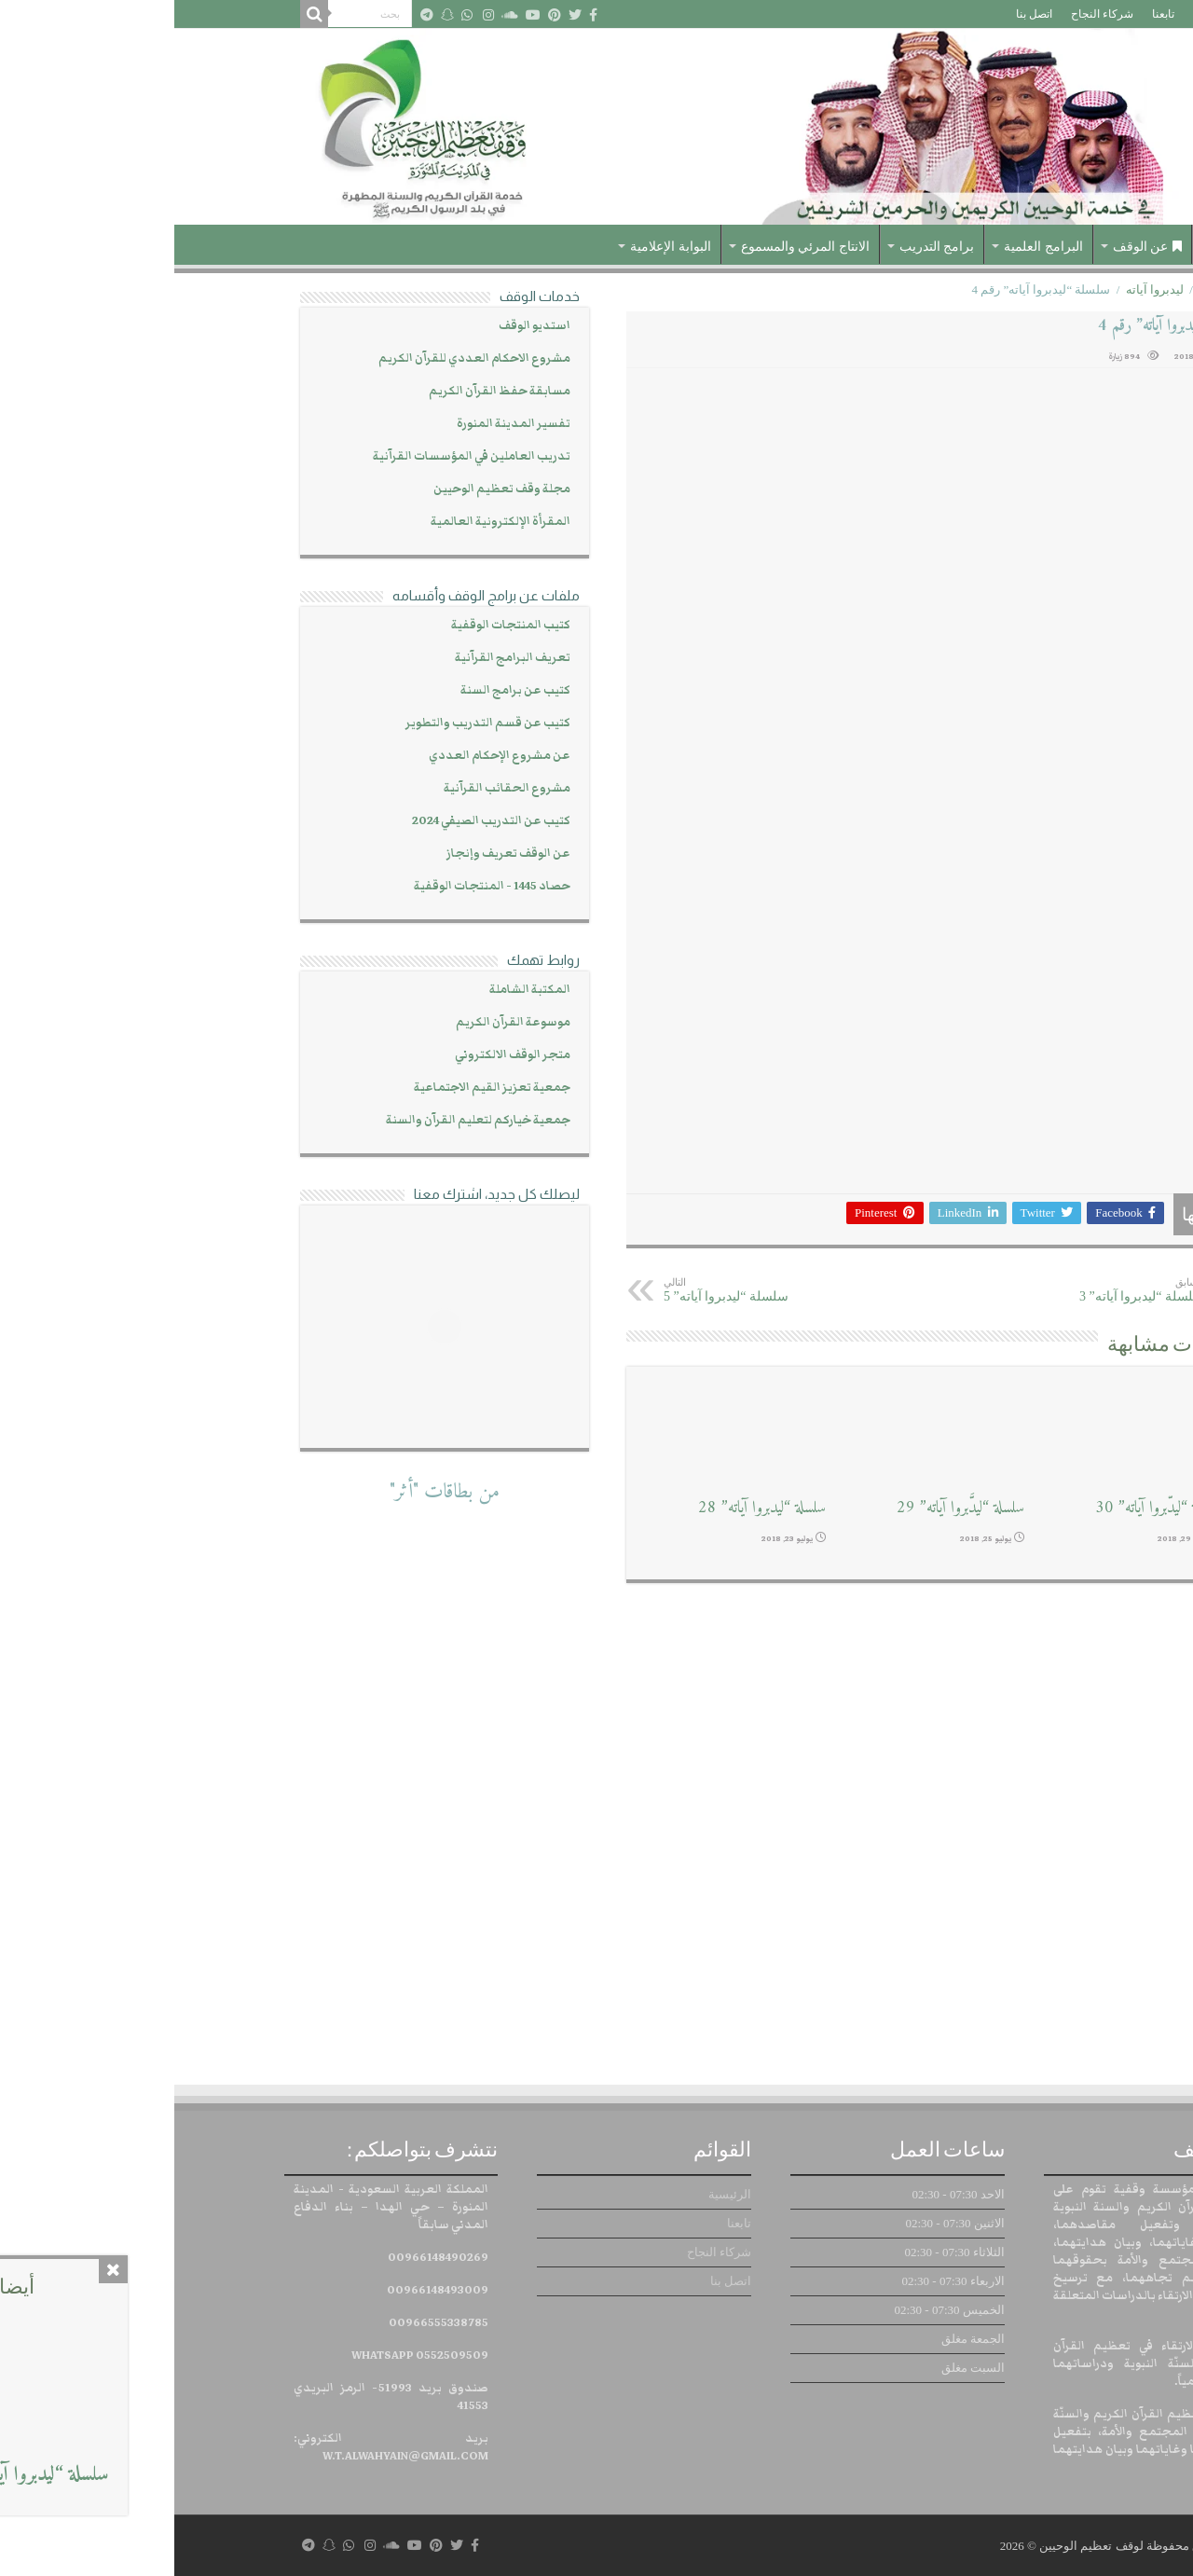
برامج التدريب (763, 247)
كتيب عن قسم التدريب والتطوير (313, 723)
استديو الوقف (360, 326)
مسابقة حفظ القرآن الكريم (325, 391)
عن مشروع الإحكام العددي (325, 756)
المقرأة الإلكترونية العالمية (326, 521)
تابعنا (989, 14)
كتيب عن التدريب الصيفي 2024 (317, 821)
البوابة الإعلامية (496, 247)
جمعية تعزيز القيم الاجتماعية (318, 1087)
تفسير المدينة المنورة (339, 424)
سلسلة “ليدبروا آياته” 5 (584, 1289)
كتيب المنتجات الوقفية (336, 625)
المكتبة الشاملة (355, 990)
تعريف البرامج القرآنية (338, 658)
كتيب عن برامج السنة (341, 690)
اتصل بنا (860, 14)
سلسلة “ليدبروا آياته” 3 (934, 1289)
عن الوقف (973, 247)
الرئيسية (1038, 14)
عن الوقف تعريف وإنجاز (334, 853)
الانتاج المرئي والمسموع (631, 247)
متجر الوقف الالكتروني (338, 1055)
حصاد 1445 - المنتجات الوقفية (318, 886)
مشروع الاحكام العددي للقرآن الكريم (300, 358)
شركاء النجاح (928, 14)
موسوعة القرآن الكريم (338, 1022)
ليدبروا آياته (980, 289)
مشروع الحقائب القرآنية (332, 788)
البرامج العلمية (869, 247)
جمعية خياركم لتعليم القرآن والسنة (304, 1120)
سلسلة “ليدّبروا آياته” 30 (985, 1508)
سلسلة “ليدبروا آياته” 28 (587, 1508)
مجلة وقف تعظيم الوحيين (327, 489)
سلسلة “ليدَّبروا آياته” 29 (786, 1508)
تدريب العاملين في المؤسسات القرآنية (297, 456)
